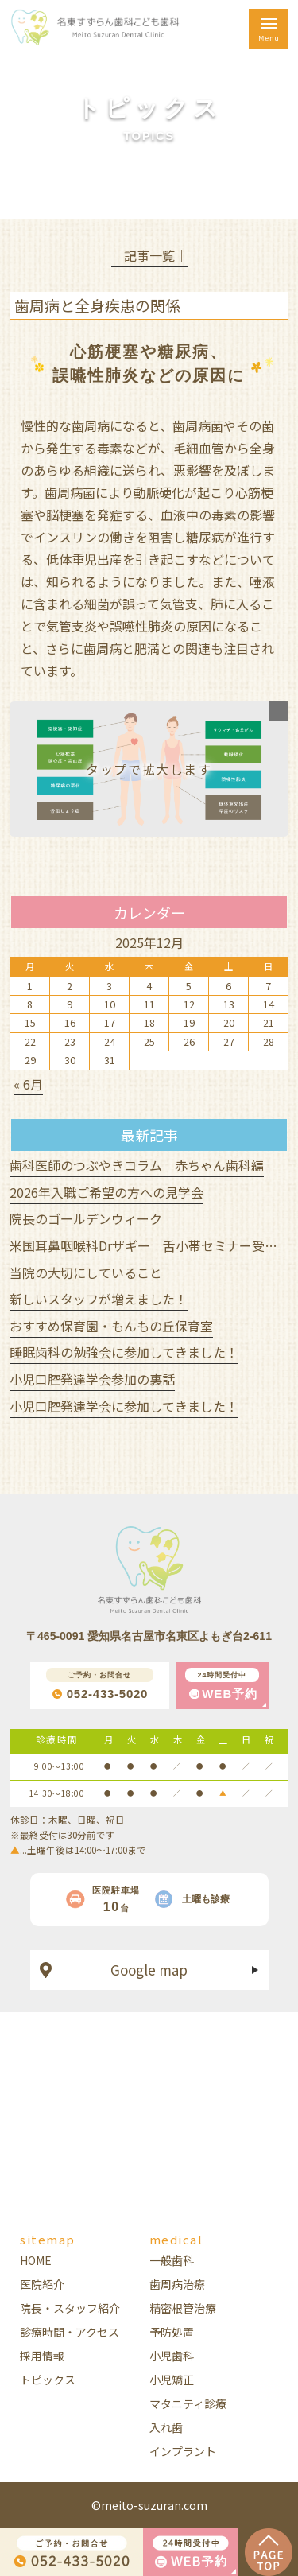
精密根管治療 (182, 2308)
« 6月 (28, 1084)
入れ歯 (166, 2427)
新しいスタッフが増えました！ (99, 1298)
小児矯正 (171, 2380)
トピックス (47, 2380)
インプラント (182, 2451)
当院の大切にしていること (86, 1272)
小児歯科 (171, 2356)
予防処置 (171, 2332)
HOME (36, 2260)
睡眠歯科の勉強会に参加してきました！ (124, 1352)
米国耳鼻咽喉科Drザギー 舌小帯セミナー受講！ (150, 1245)
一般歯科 (171, 2260)
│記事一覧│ (149, 255)
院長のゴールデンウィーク (86, 1218)
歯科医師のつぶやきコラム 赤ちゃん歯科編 (137, 1165)
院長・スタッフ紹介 (70, 2308)
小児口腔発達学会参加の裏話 (92, 1379)
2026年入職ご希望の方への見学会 (106, 1192)
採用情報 (42, 2356)
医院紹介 (42, 2284)
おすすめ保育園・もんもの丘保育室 (111, 1325)
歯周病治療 (177, 2284)
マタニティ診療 (187, 2403)
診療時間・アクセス (69, 2332)
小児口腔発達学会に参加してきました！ (124, 1406)
